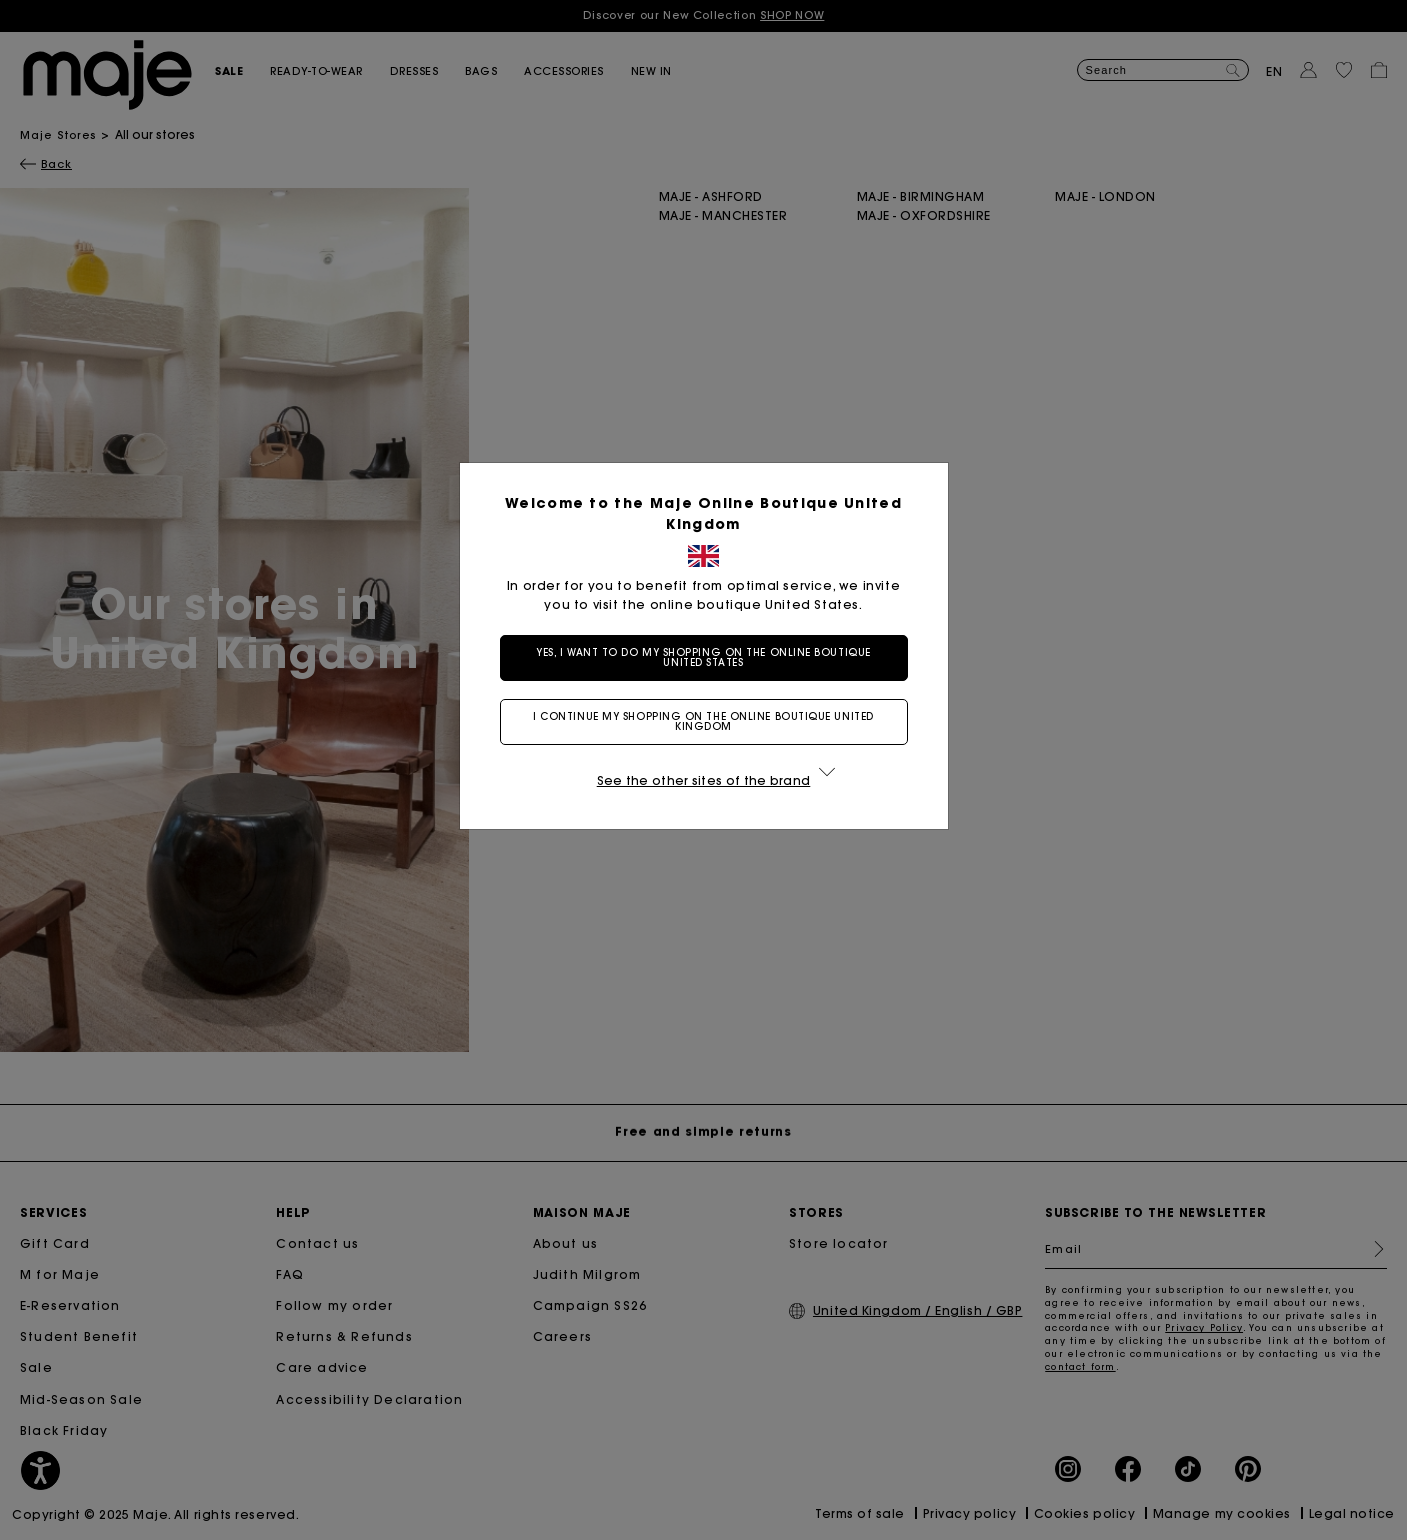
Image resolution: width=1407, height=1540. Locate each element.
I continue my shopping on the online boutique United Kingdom (703, 721)
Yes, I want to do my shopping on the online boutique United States (703, 657)
